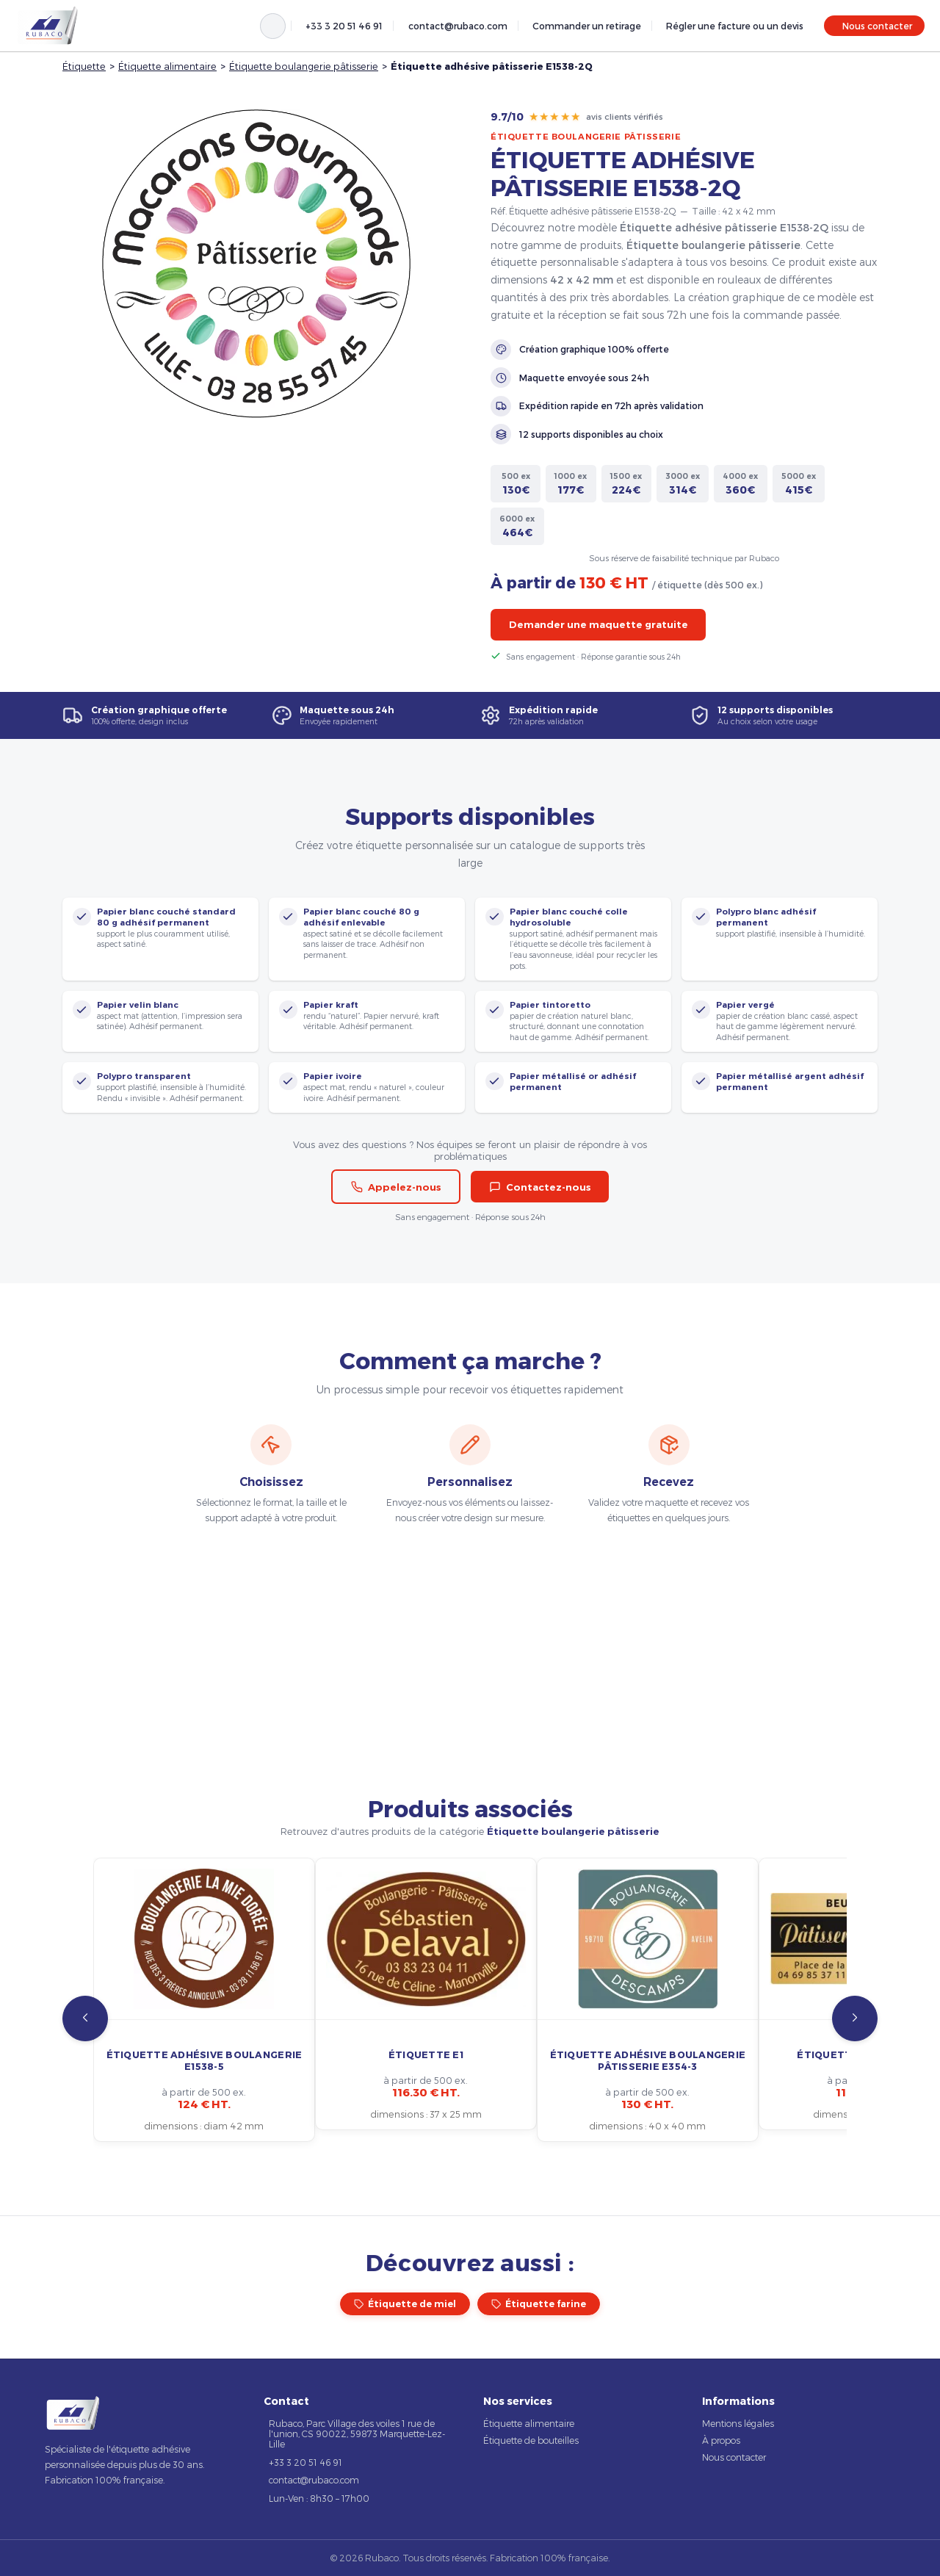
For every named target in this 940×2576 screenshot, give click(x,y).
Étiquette (84, 65)
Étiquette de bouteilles (531, 2440)
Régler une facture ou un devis (734, 26)
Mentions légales (738, 2423)
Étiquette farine (539, 2303)
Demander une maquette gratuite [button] (598, 624)
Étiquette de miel (405, 2303)
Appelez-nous (396, 1187)
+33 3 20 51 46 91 (344, 26)
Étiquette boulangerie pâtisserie (303, 65)
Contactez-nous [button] (540, 1187)
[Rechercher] (273, 26)
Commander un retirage (586, 26)
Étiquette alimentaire (167, 65)
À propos (721, 2440)
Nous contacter (877, 26)
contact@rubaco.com (457, 26)
